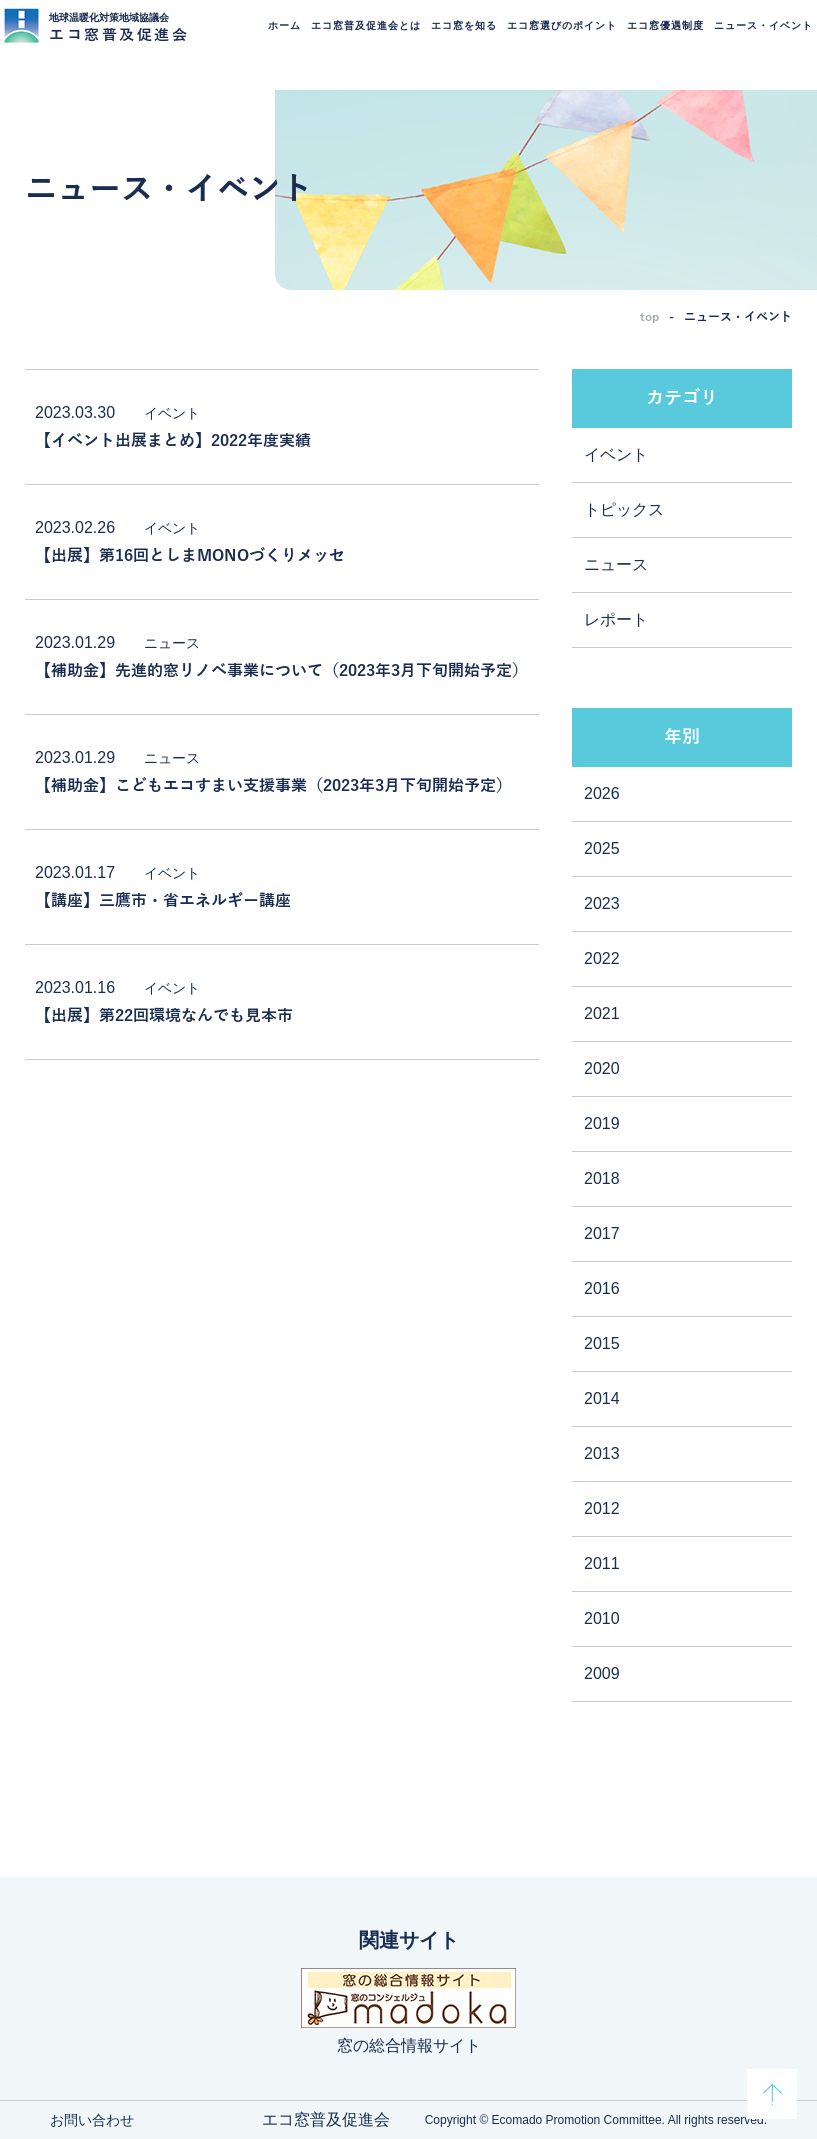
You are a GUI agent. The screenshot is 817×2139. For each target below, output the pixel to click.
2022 (602, 958)
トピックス (624, 509)
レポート (616, 619)
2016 (602, 1288)
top (649, 317)
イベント (616, 454)
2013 (602, 1453)
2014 (602, 1398)
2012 (602, 1508)
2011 (602, 1563)
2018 (602, 1178)
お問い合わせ (92, 2120)
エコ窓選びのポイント (556, 38)
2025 (602, 848)
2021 (602, 1013)
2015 (602, 1343)
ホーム (278, 38)
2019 (602, 1123)
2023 (602, 903)
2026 (602, 793)
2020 (602, 1068)
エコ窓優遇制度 (659, 38)
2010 (602, 1618)
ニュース (616, 564)
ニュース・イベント (757, 38)
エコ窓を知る (458, 38)
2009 (602, 1673)
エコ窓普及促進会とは (360, 38)
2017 (602, 1233)
